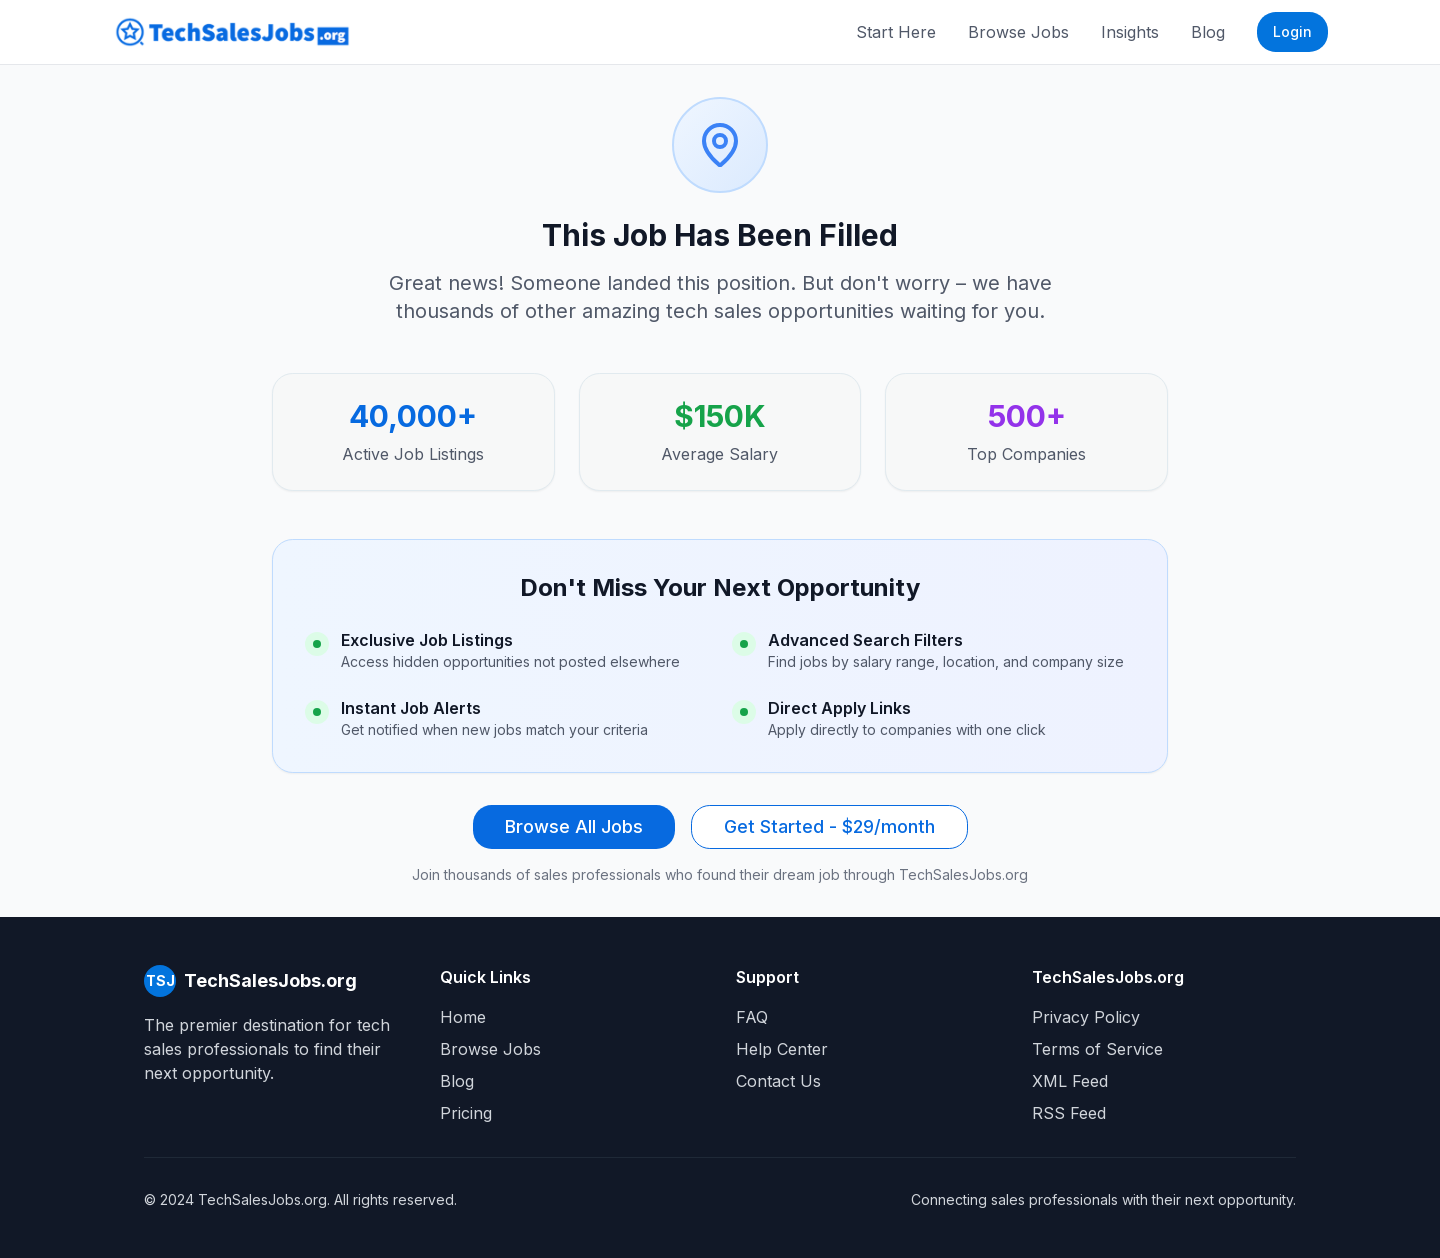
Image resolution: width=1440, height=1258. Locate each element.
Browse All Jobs (574, 826)
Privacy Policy (1086, 1017)
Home (463, 1017)
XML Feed (1070, 1081)
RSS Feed (1069, 1113)
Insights (1130, 32)
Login (1292, 31)
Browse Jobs (1018, 32)
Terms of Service (1097, 1049)
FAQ (752, 1017)
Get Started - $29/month (829, 826)
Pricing (466, 1113)
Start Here (896, 32)
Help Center (782, 1049)
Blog (1208, 32)
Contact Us (778, 1081)
